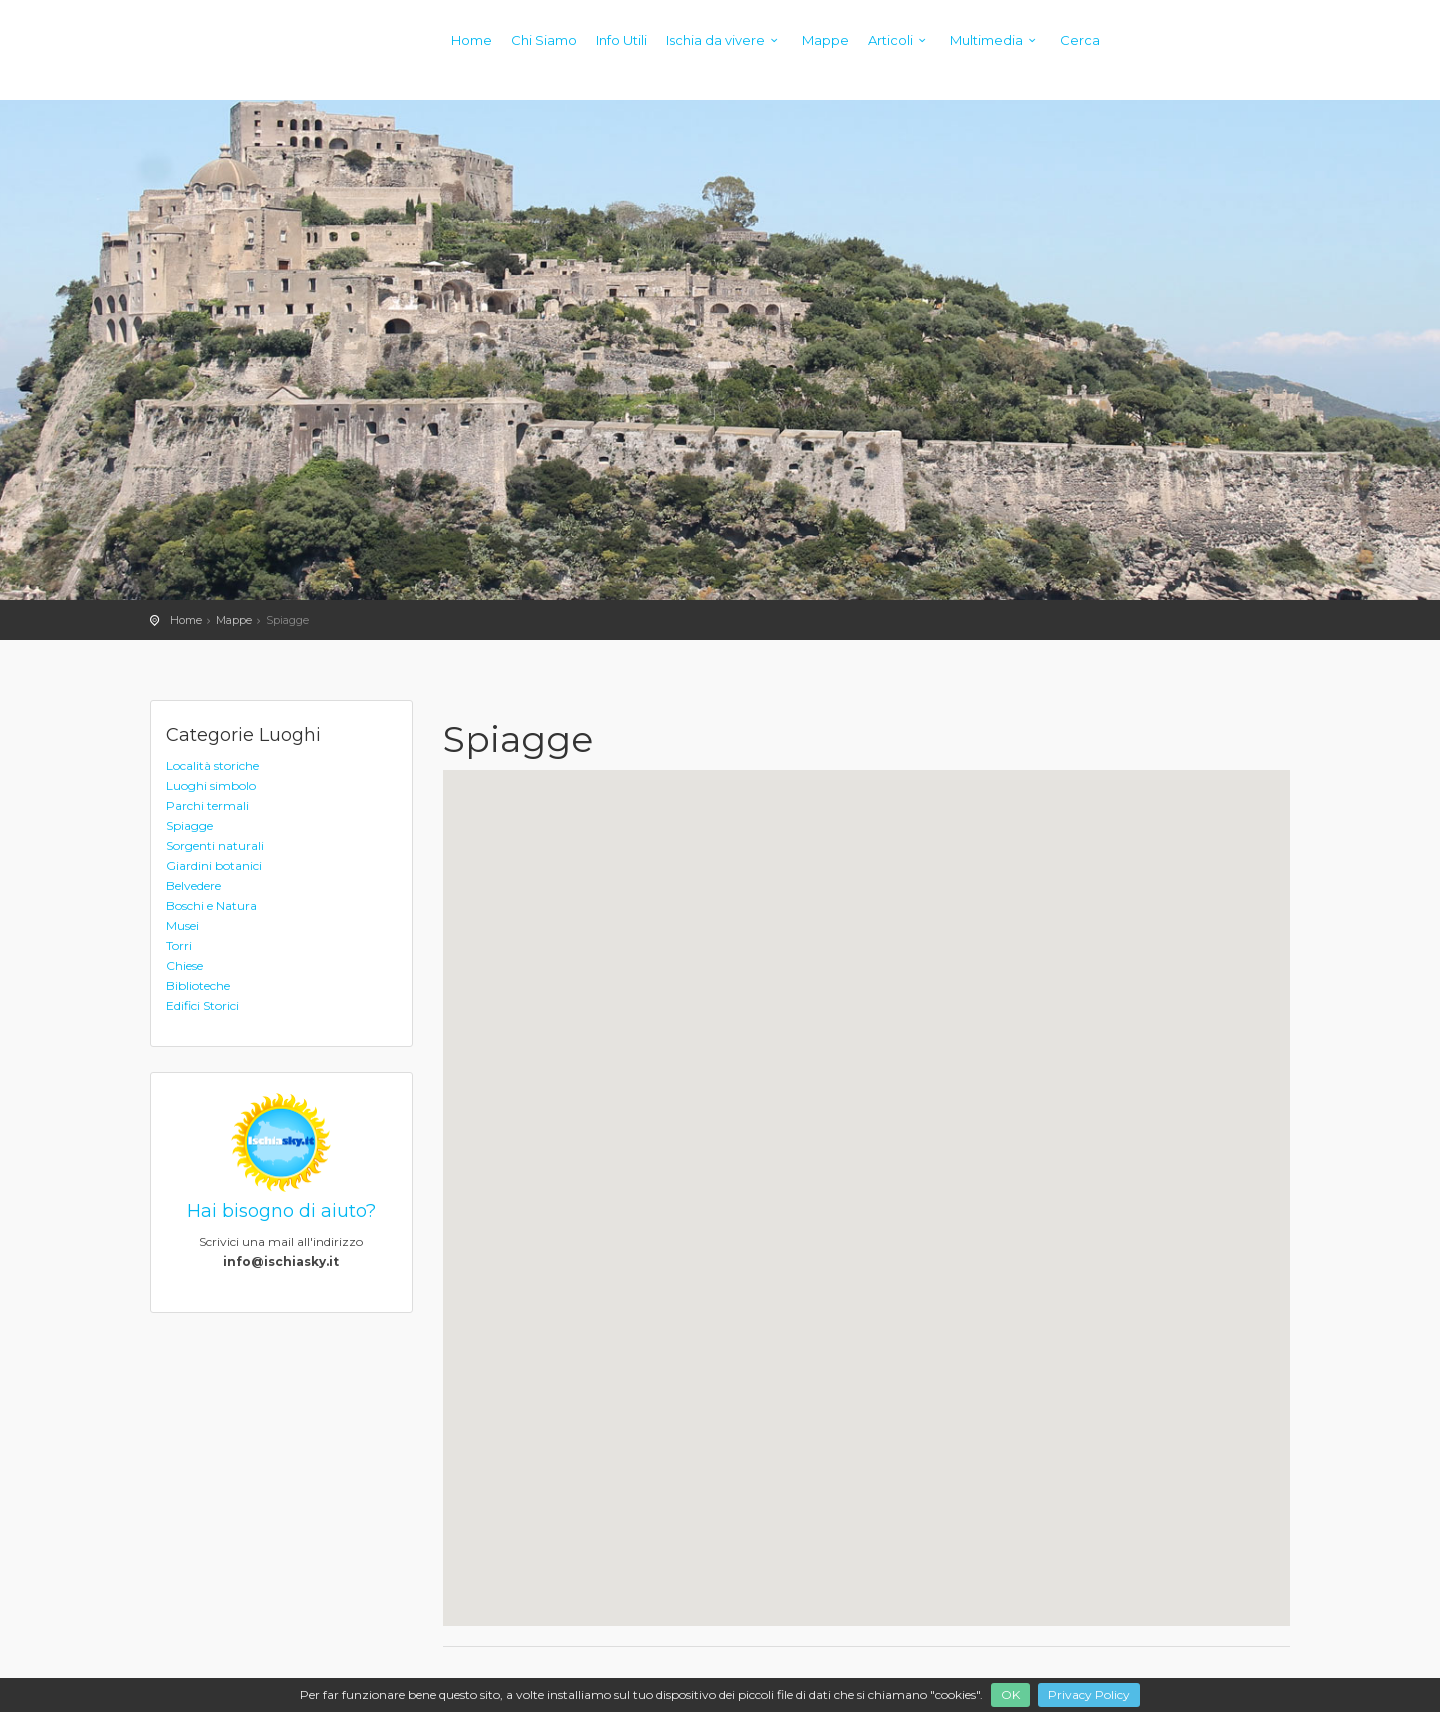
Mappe (825, 40)
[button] (1155, 874)
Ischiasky (190, 60)
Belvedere (193, 885)
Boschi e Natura (211, 905)
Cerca (1080, 40)
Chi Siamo (544, 40)
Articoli (899, 40)
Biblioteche (198, 985)
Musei (182, 925)
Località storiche (212, 765)
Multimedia (995, 40)
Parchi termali (207, 805)
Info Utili (621, 40)
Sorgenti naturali (215, 845)
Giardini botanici (214, 865)
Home (471, 40)
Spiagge (189, 825)
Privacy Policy (1089, 1694)
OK (1010, 1694)
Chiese (184, 965)
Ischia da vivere (724, 40)
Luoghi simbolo (211, 785)
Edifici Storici (202, 1005)
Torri (179, 945)
